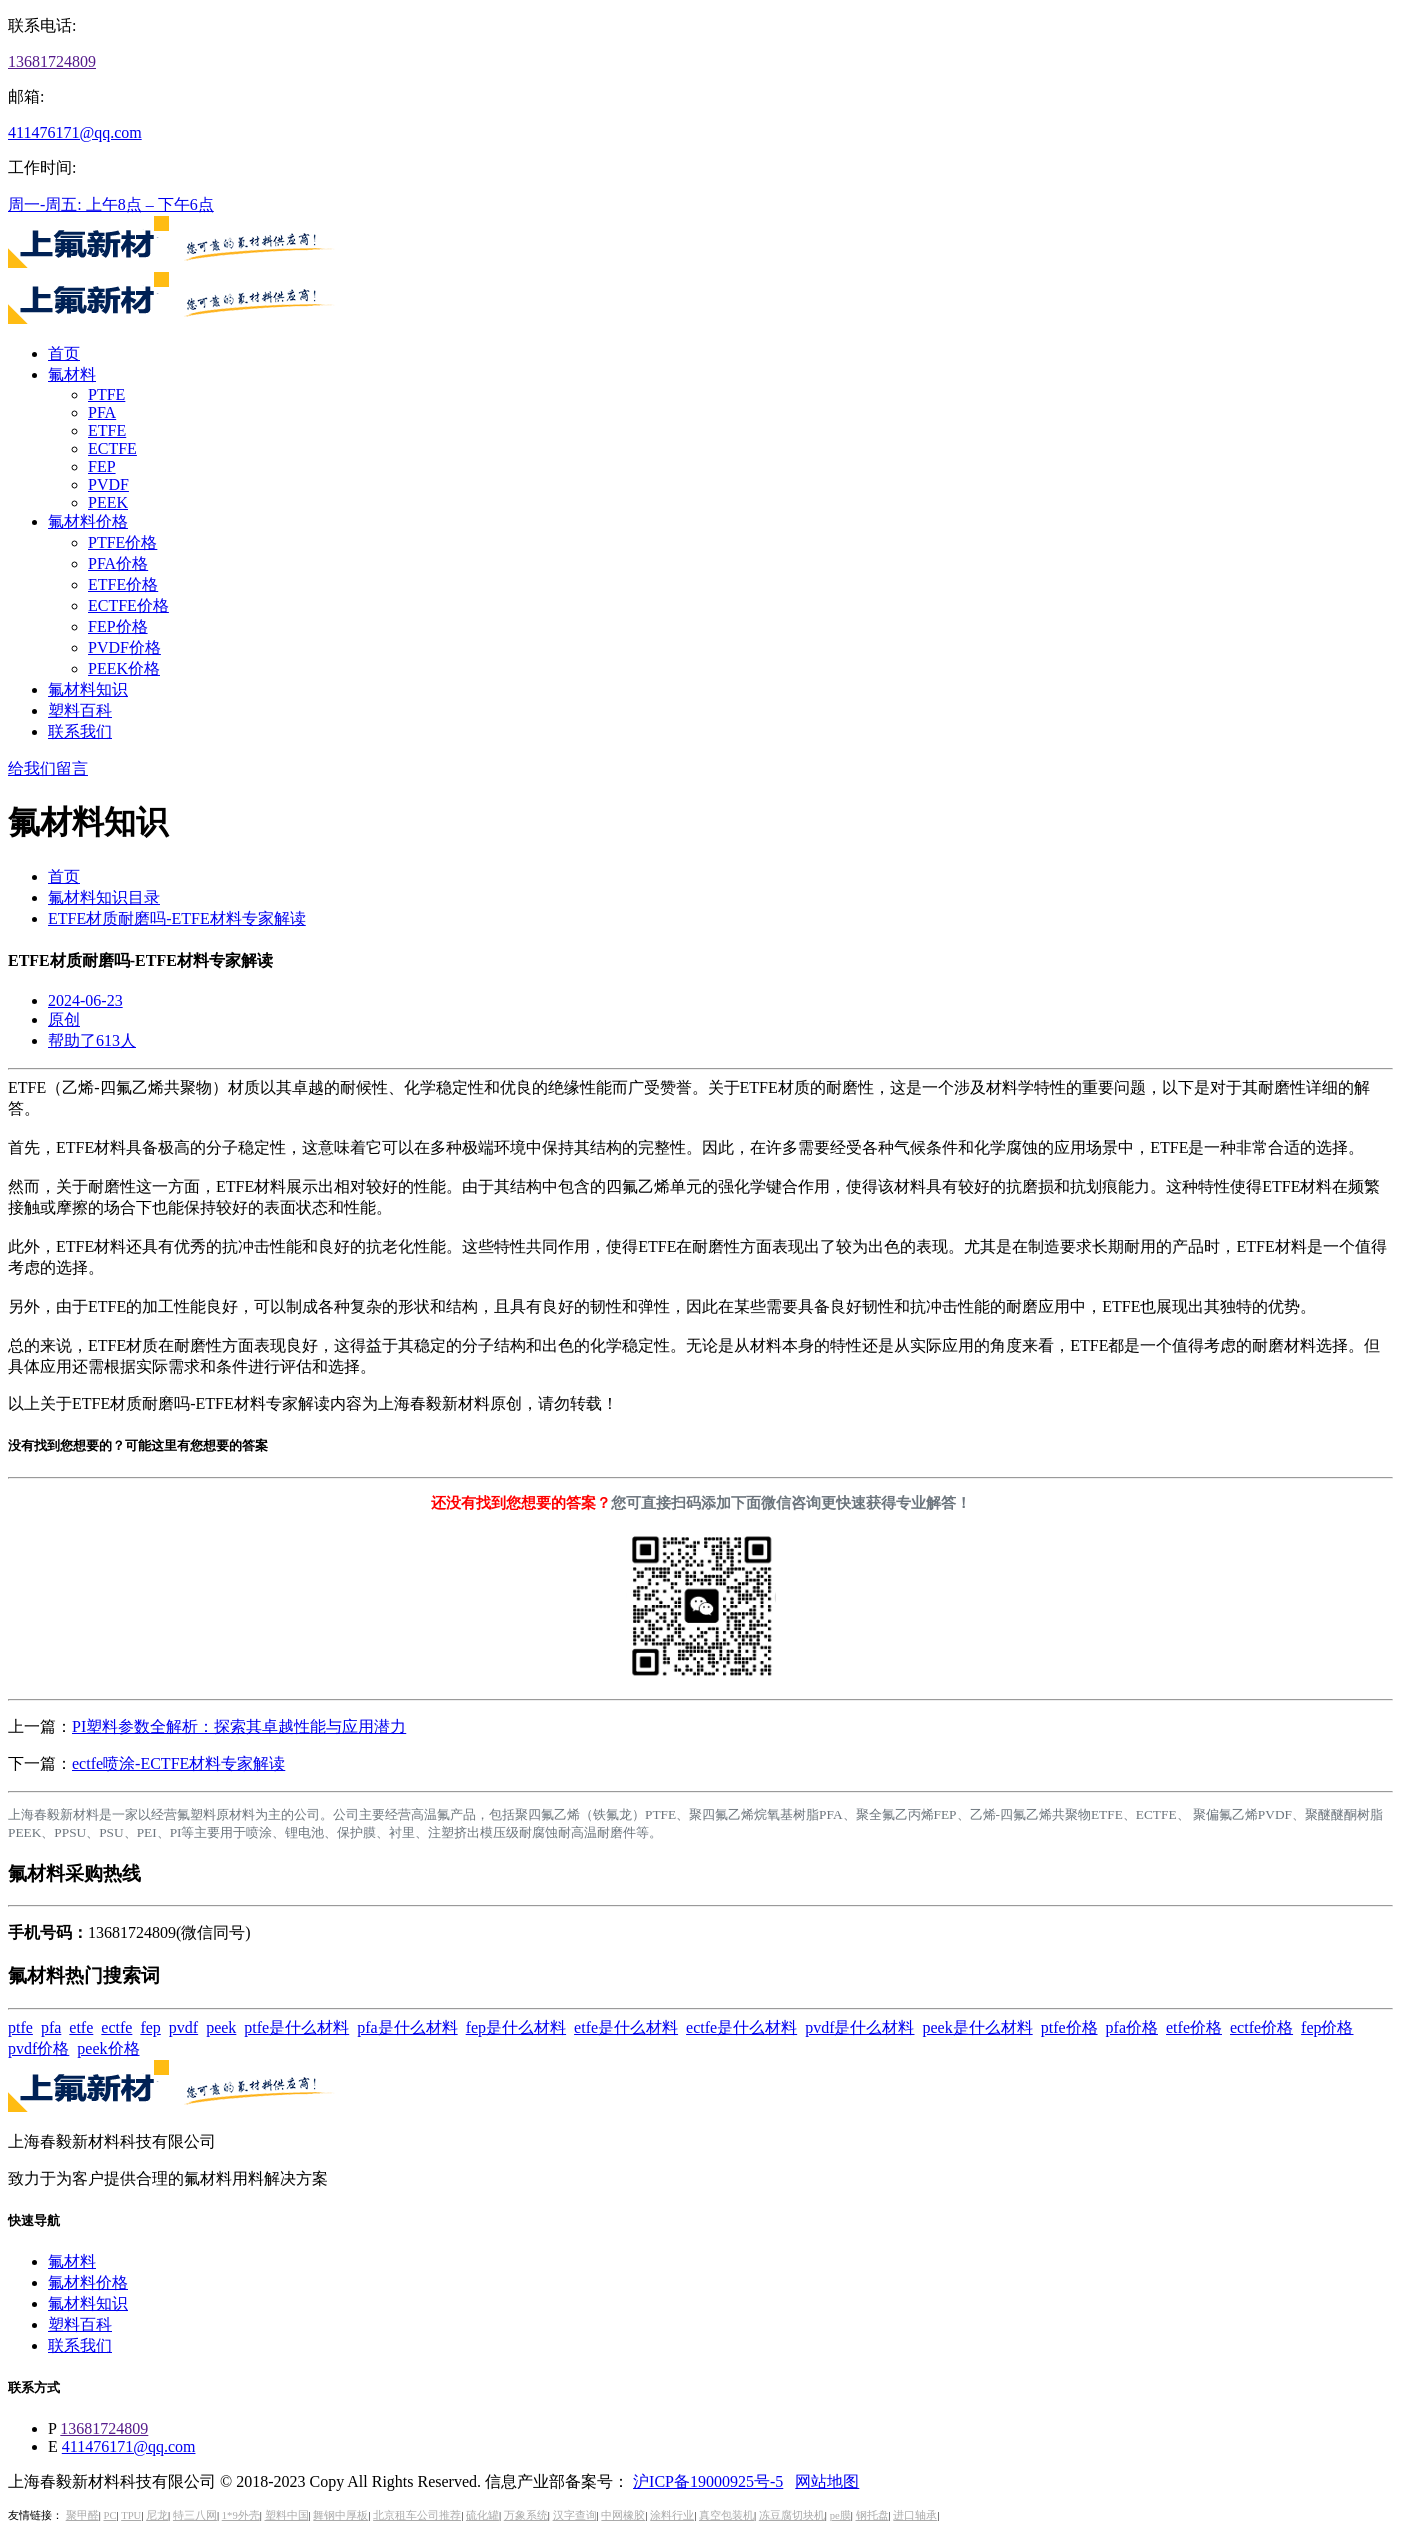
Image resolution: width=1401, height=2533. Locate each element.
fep (150, 2027)
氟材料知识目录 (104, 897)
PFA (102, 412)
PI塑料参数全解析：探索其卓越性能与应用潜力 (239, 1726)
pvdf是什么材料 (859, 2027)
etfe (81, 2027)
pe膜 (840, 2515)
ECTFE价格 (128, 605)
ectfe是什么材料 (741, 2027)
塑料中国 (287, 2515)
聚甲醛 (82, 2515)
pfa (51, 2027)
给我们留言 (48, 768)
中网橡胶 (623, 2515)
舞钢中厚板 (340, 2515)
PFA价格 (118, 563)
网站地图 (827, 2481)
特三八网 (195, 2515)
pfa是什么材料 (407, 2027)
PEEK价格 (124, 668)
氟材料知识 (88, 689)
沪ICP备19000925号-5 (708, 2481)
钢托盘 (872, 2515)
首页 (64, 353)
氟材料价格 (88, 521)
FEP (102, 466)
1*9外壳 (241, 2515)
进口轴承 (915, 2515)
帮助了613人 (92, 1040)
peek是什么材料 (977, 2027)
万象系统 (526, 2515)
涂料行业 (672, 2515)
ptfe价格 (1069, 2027)
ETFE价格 (123, 584)
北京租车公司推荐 (417, 2515)
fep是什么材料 (516, 2027)
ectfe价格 (1261, 2027)
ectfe (116, 2027)
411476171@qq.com (75, 132)
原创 (64, 1019)
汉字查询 (575, 2515)
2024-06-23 (85, 1000)
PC (109, 2515)
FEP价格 (118, 626)
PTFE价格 (122, 542)
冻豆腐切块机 (792, 2515)
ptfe (20, 2027)
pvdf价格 (38, 2048)
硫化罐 (482, 2515)
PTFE (106, 394)
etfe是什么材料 (626, 2027)
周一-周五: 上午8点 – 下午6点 (111, 204)
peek (221, 2027)
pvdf (183, 2027)
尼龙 (157, 2515)
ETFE (107, 430)
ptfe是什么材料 (296, 2027)
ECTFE (112, 448)
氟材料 (72, 374)
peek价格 (108, 2048)
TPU (131, 2515)
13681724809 (52, 61)
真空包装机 (726, 2515)
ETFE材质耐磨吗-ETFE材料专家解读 (177, 918)
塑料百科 (80, 710)
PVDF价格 (124, 647)
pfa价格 (1132, 2027)
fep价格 (1327, 2027)
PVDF (108, 484)
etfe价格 (1194, 2027)
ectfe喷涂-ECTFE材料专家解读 (178, 1763)
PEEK (108, 502)
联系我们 (80, 731)
